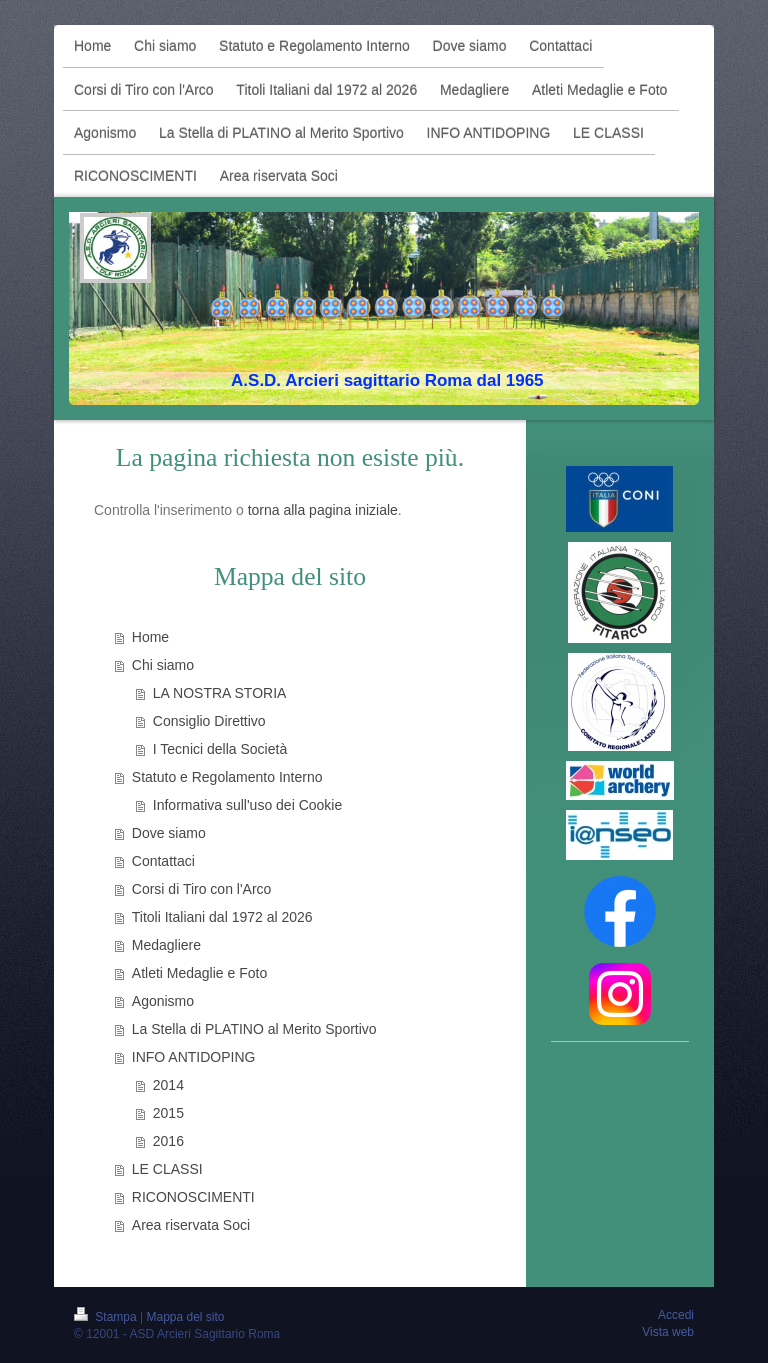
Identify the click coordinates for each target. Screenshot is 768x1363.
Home (150, 637)
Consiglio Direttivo (209, 721)
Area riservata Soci (191, 1225)
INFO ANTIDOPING (194, 1057)
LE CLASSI (167, 1169)
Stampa (107, 1317)
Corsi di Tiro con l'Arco (202, 889)
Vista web (668, 1332)
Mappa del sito (186, 1317)
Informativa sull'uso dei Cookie (247, 805)
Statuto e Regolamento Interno (227, 777)
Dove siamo (169, 833)
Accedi (676, 1315)
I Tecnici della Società (220, 749)
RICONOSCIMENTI (193, 1197)
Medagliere (166, 945)
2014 (168, 1085)
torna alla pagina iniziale (323, 510)
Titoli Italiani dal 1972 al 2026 (222, 917)
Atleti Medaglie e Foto (199, 973)
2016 (168, 1141)
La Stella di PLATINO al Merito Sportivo (254, 1029)
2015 (168, 1113)
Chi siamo (163, 665)
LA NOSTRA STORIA (220, 693)
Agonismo (163, 1001)
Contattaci (163, 861)
